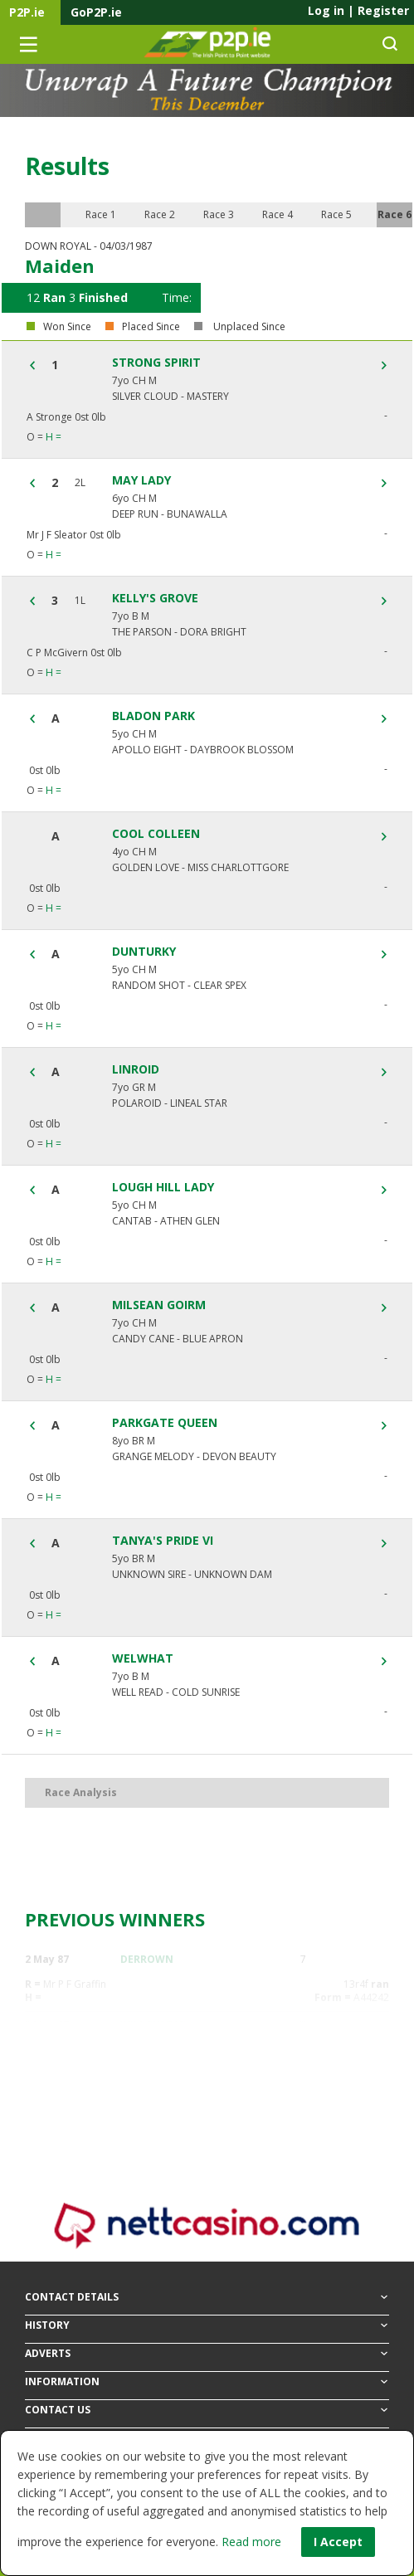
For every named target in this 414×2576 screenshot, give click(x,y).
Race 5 (336, 214)
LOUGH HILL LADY (163, 1187)
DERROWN (146, 1959)
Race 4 (277, 214)
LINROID (135, 1069)
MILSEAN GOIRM (159, 1305)
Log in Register (358, 10)
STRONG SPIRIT (156, 362)
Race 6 (394, 214)
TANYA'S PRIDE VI (162, 1540)
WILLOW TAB (153, 2025)
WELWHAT (142, 1658)
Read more (251, 2541)
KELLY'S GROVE (155, 598)
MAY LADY (141, 480)
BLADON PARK (153, 716)
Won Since (67, 327)
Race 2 (159, 214)
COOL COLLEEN (156, 833)
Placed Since (151, 327)
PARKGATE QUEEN (164, 1422)
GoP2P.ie (96, 12)
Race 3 (218, 214)
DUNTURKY (144, 951)
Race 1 (100, 214)
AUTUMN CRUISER (165, 2090)
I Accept (338, 2541)
